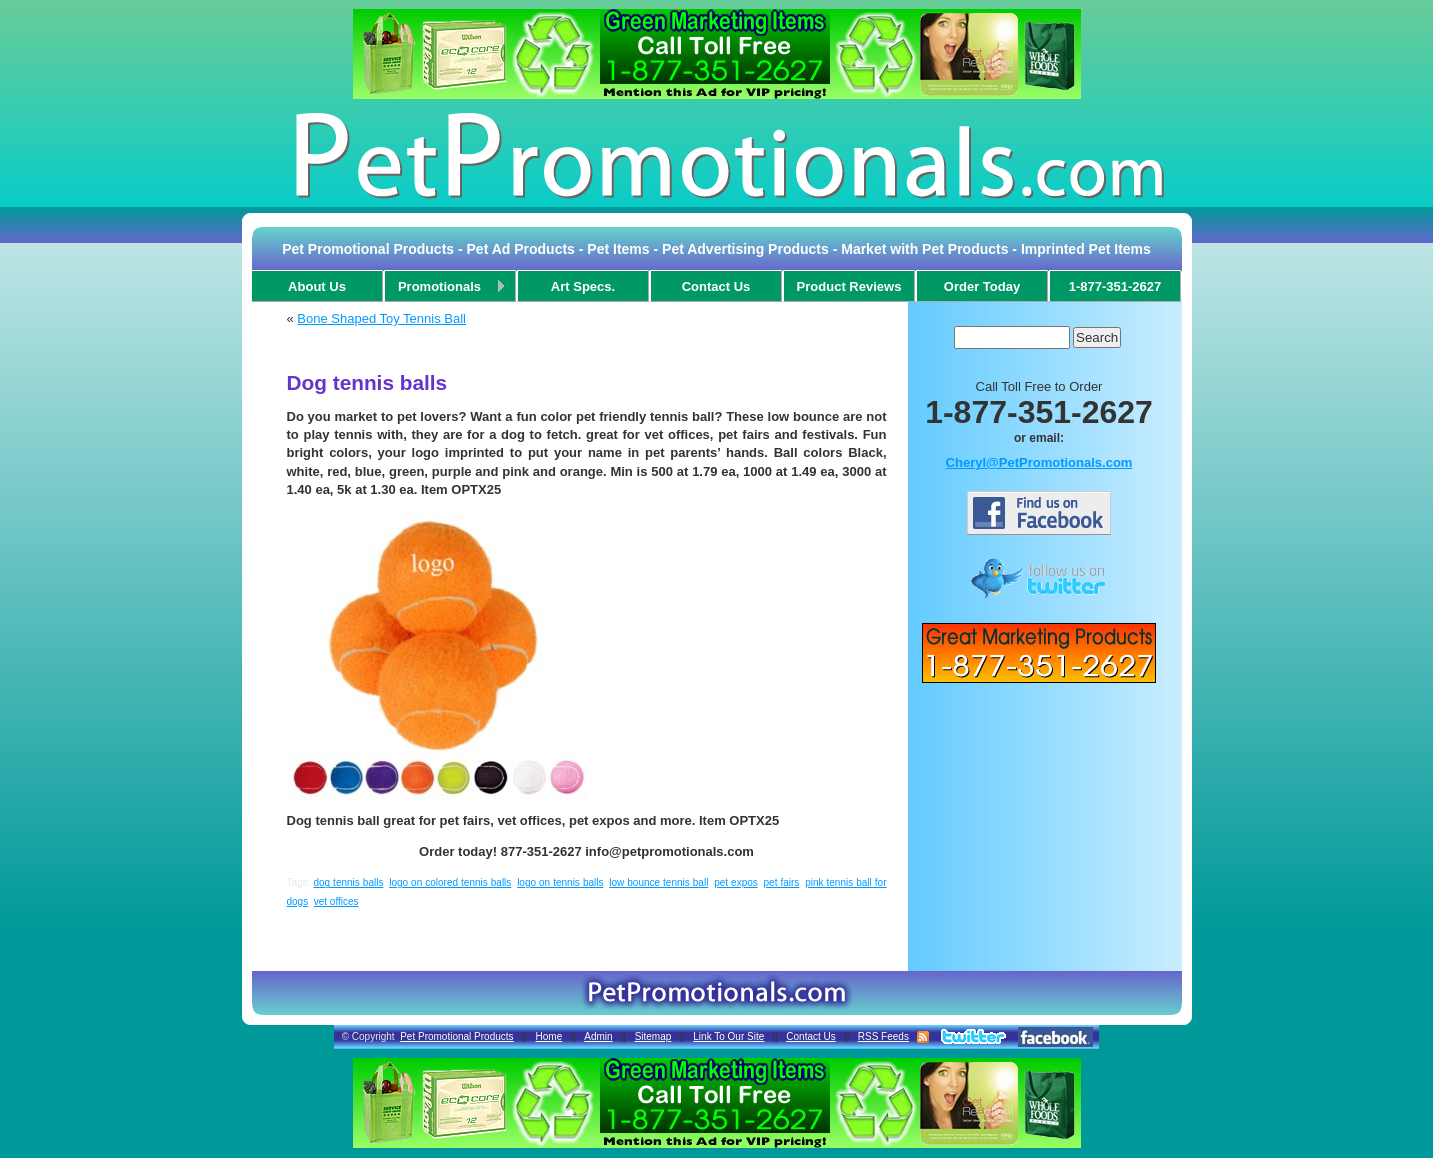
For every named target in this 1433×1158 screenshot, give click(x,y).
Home (549, 1036)
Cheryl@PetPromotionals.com (1039, 462)
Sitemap (653, 1036)
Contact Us (810, 1036)
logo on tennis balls (560, 882)
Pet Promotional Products (456, 1036)
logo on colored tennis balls (450, 882)
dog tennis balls (348, 882)
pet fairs (782, 882)
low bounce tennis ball (658, 882)
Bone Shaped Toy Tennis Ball (381, 318)
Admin (598, 1036)
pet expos (736, 882)
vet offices (336, 901)
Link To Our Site (728, 1036)
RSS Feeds (883, 1036)
